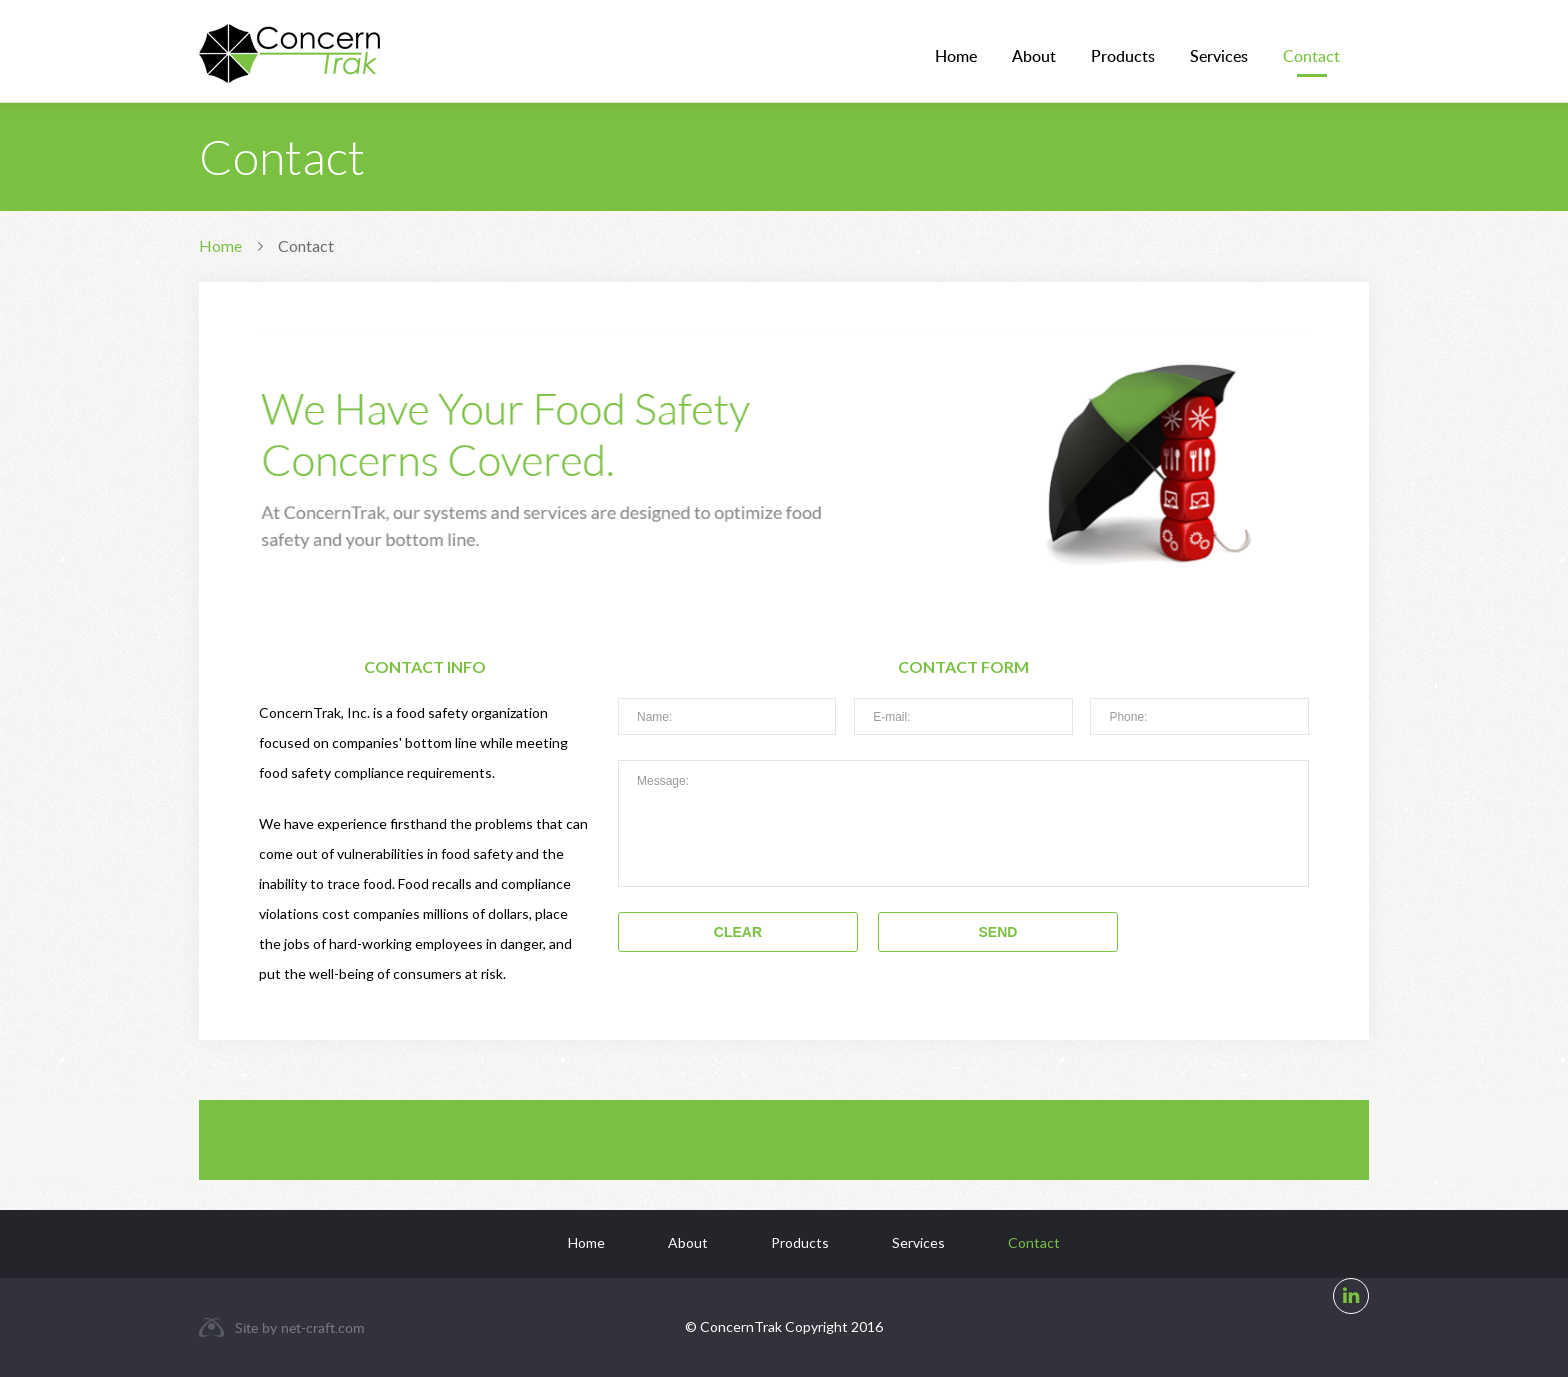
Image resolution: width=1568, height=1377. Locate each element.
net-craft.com (323, 1327)
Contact (1311, 56)
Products (1123, 56)
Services (1219, 56)
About (1034, 56)
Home (956, 56)
